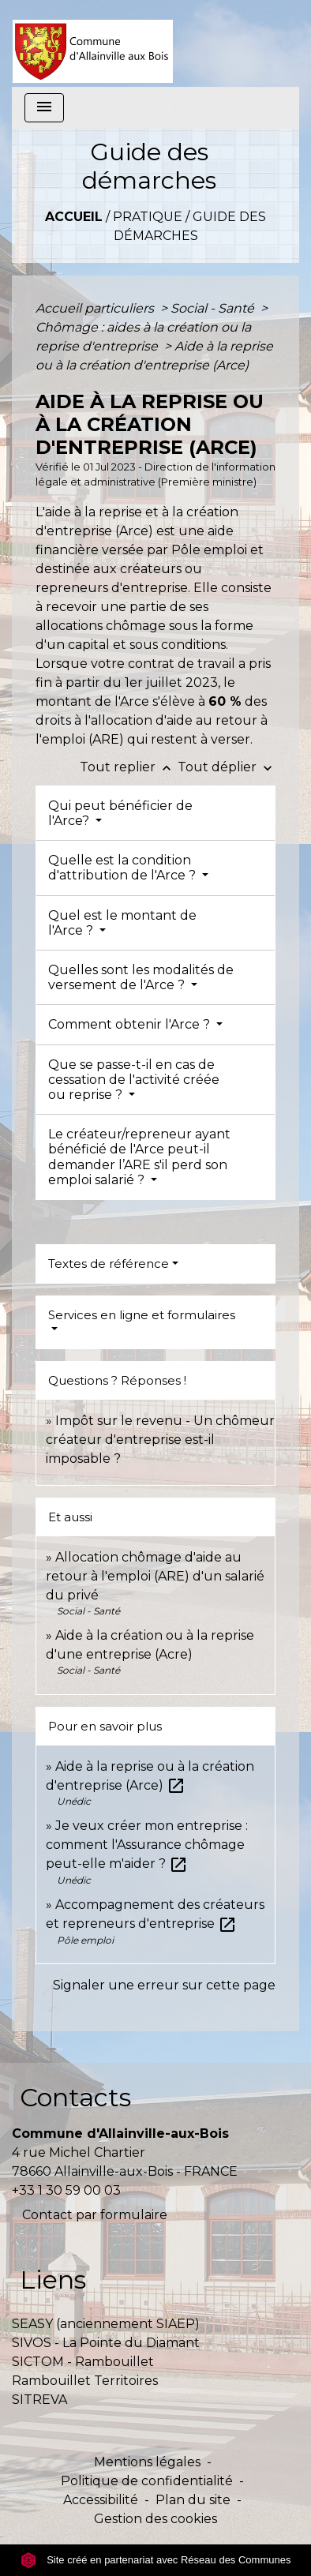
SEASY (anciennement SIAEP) (106, 2323)
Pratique (147, 216)
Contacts (75, 2097)
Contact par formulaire (94, 2214)
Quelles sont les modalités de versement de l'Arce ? (141, 977)
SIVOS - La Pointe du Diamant (106, 2342)
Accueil (74, 216)
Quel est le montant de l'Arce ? (122, 923)
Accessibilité (100, 2499)
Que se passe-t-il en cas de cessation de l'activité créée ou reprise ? (133, 1079)
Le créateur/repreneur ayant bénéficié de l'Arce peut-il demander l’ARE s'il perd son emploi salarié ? (139, 1157)
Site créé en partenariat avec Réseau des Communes (156, 2560)
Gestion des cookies (155, 2518)
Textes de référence (108, 1263)
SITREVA (39, 2399)
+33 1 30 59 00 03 (66, 2190)
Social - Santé (213, 308)
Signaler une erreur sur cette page (164, 1985)
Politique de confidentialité (147, 2480)
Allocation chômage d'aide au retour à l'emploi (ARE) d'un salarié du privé (155, 1576)
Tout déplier (226, 766)
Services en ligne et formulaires (141, 1314)
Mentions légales (147, 2461)
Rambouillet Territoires (85, 2380)
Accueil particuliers (96, 308)
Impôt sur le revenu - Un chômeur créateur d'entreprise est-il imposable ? (160, 1439)
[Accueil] (93, 43)
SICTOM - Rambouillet (83, 2361)
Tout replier (129, 766)
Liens (53, 2279)
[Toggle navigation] (44, 107)
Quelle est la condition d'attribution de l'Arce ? (123, 868)
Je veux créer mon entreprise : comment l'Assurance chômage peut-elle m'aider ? (147, 1844)
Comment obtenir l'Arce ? (130, 1024)
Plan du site (193, 2499)
